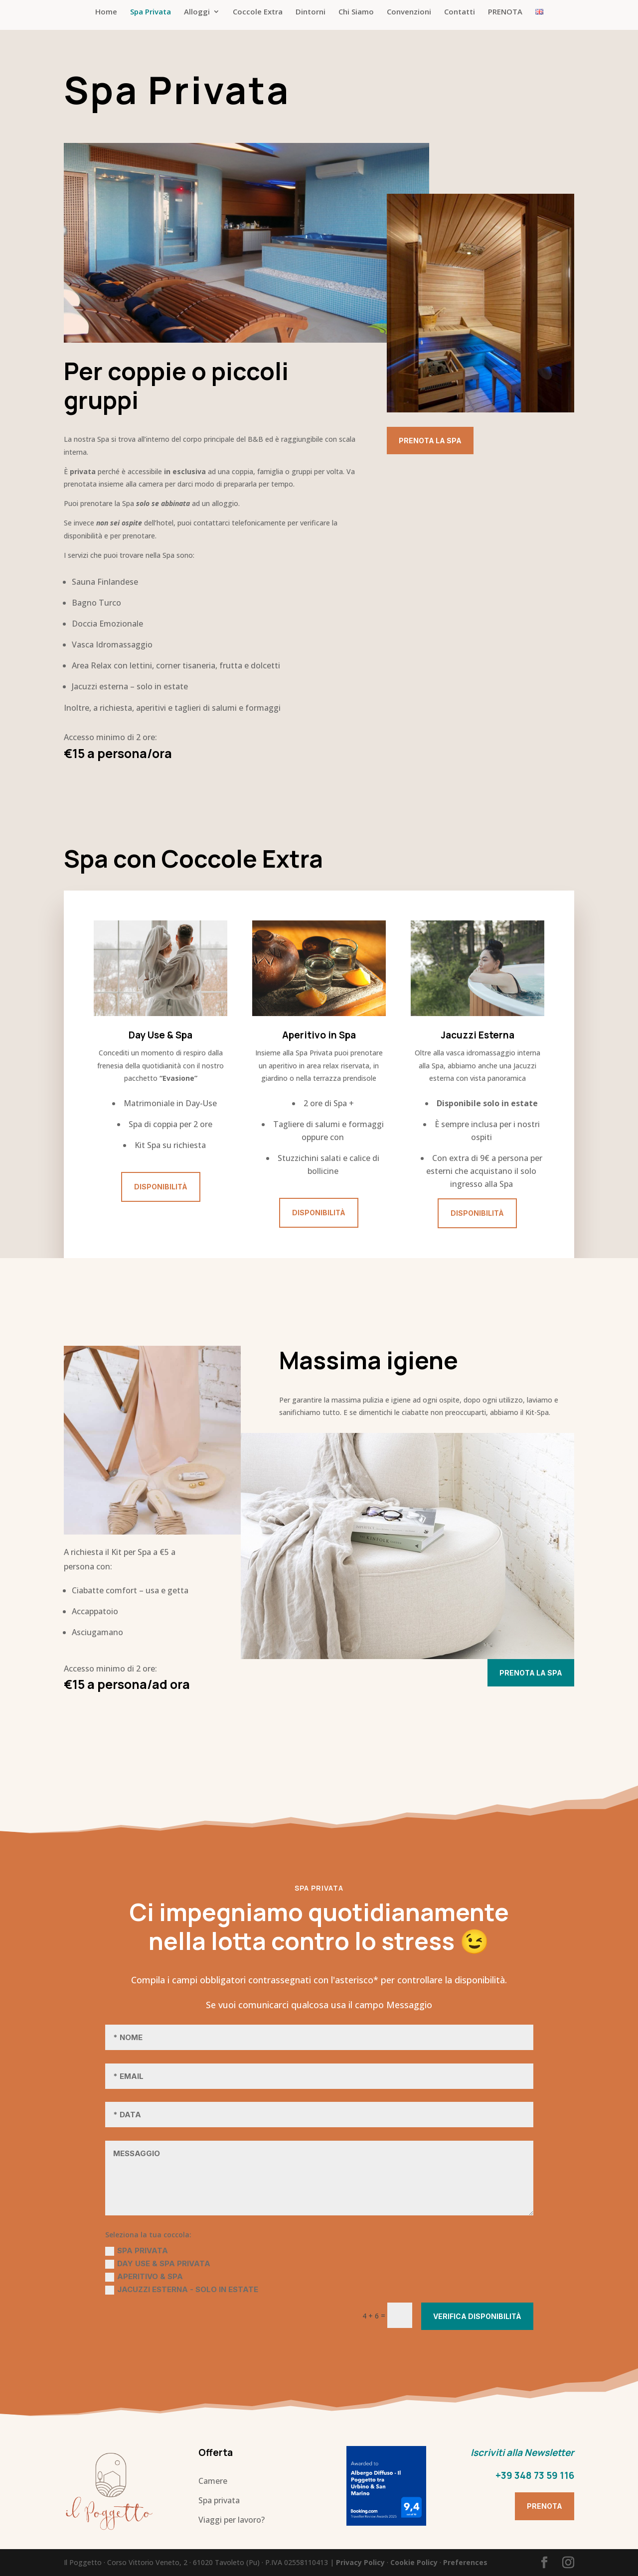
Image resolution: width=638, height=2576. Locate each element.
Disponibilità (160, 1186)
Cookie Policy (414, 2562)
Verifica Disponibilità (477, 2316)
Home (106, 12)
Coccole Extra (258, 12)
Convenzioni (409, 12)
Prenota (544, 2506)
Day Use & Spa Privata (157, 2264)
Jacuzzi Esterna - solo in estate (181, 2290)
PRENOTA (505, 12)
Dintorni (310, 12)
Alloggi (197, 12)
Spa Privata (150, 12)
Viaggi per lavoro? (231, 2519)
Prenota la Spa (430, 440)
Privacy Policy (360, 2562)
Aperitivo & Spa (144, 2277)
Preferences (465, 2562)
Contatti (459, 12)
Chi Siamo (356, 12)
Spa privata (219, 2500)
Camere (212, 2480)
